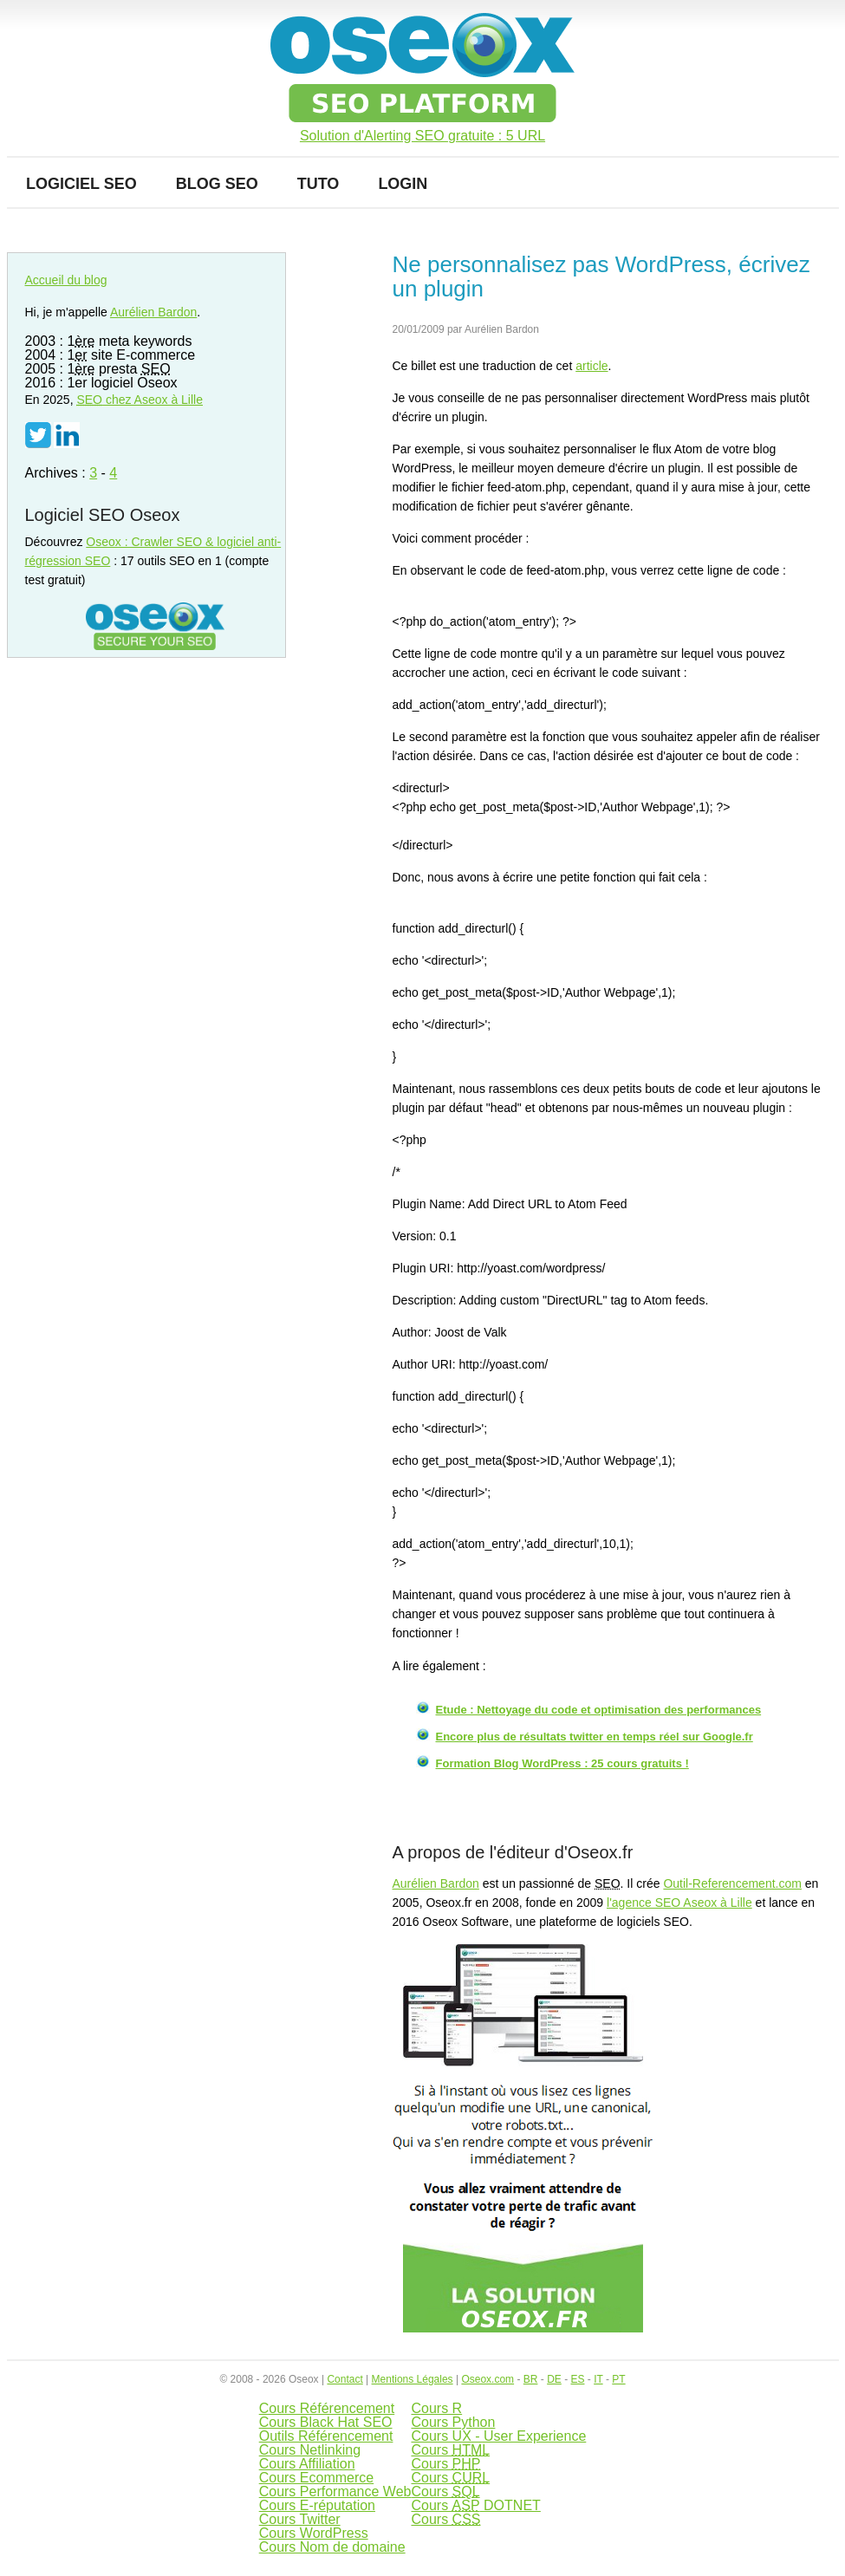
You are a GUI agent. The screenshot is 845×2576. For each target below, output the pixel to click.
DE (554, 2379)
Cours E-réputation (317, 2505)
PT (618, 2379)
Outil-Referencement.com (732, 1883)
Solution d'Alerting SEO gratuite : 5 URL (422, 136)
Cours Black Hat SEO (326, 2422)
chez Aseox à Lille (139, 400)
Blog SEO (217, 183)
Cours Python (453, 2422)
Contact (344, 2379)
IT (598, 2379)
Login (402, 183)
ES (577, 2379)
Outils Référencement (326, 2436)
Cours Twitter (300, 2519)
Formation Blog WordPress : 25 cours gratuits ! (562, 1763)
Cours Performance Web (335, 2491)
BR (530, 2379)
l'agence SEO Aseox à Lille (679, 1902)
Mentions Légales (412, 2379)
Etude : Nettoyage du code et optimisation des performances (599, 1709)
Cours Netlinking (310, 2450)
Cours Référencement (327, 2408)
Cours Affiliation (307, 2463)
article (591, 366)
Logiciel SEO (81, 183)
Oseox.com (487, 2379)
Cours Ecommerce (316, 2477)
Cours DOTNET (475, 2505)
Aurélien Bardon (436, 1883)
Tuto (318, 183)
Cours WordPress (313, 2533)
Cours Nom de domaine (332, 2547)
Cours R (436, 2408)
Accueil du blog (66, 280)
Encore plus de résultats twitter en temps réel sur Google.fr (594, 1736)
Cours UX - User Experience (498, 2436)
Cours (450, 2450)
